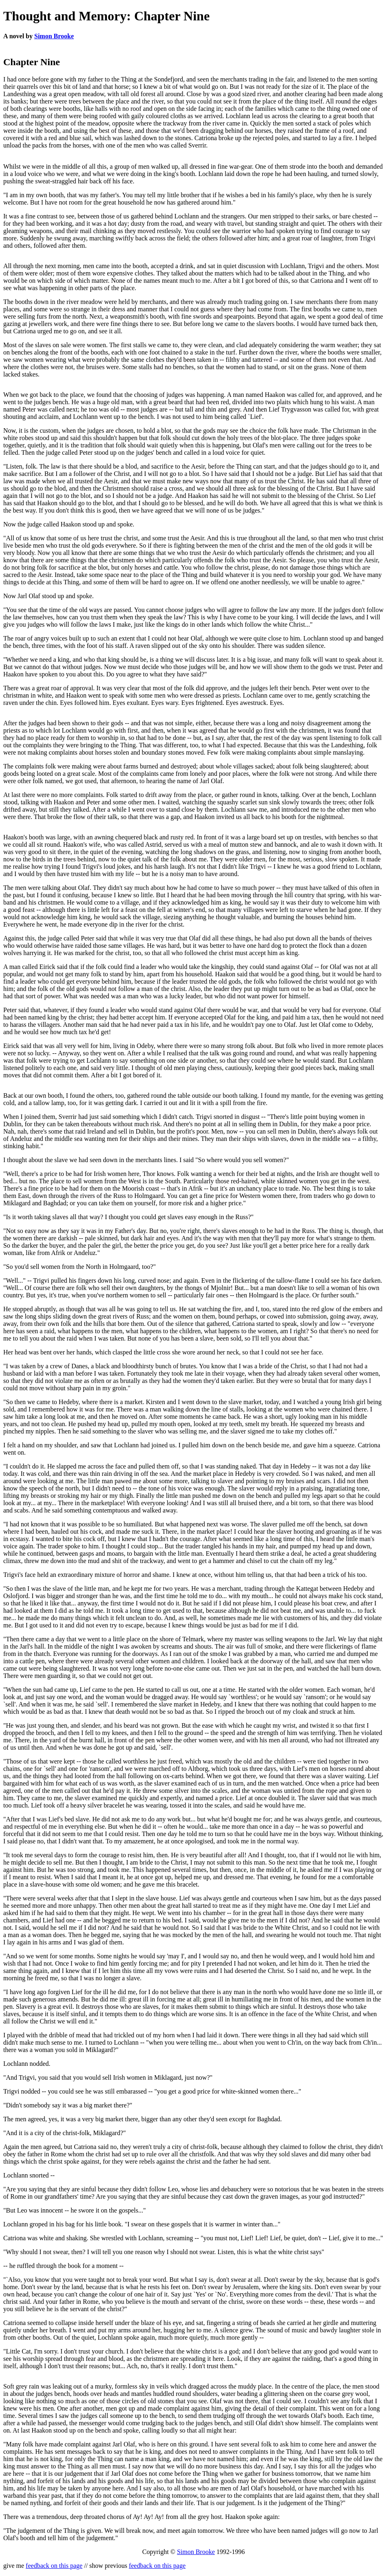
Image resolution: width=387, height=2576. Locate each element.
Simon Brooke (54, 36)
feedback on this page (54, 2565)
